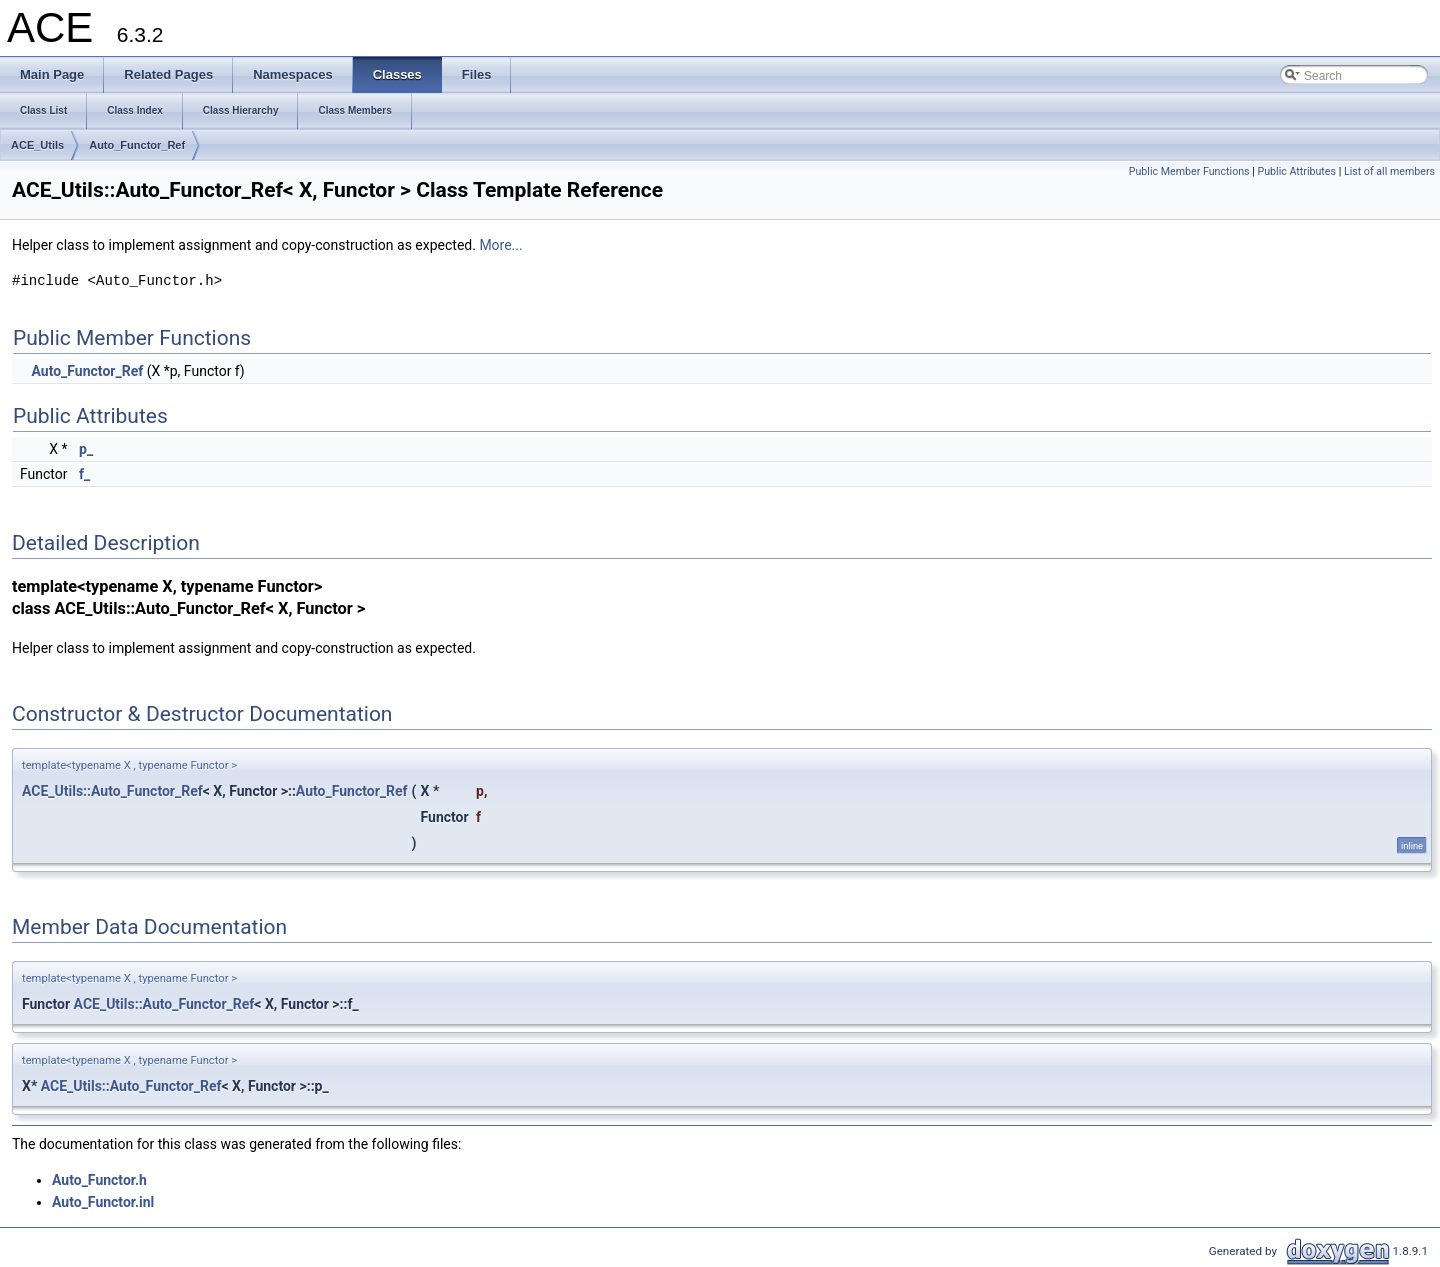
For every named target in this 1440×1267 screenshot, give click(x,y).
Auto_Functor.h (99, 1180)
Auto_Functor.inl (103, 1202)
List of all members (1389, 171)
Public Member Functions (1189, 171)
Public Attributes (1296, 171)
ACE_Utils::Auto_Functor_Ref (112, 791)
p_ (86, 449)
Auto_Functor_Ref (137, 145)
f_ (84, 474)
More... (500, 245)
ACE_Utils (37, 145)
